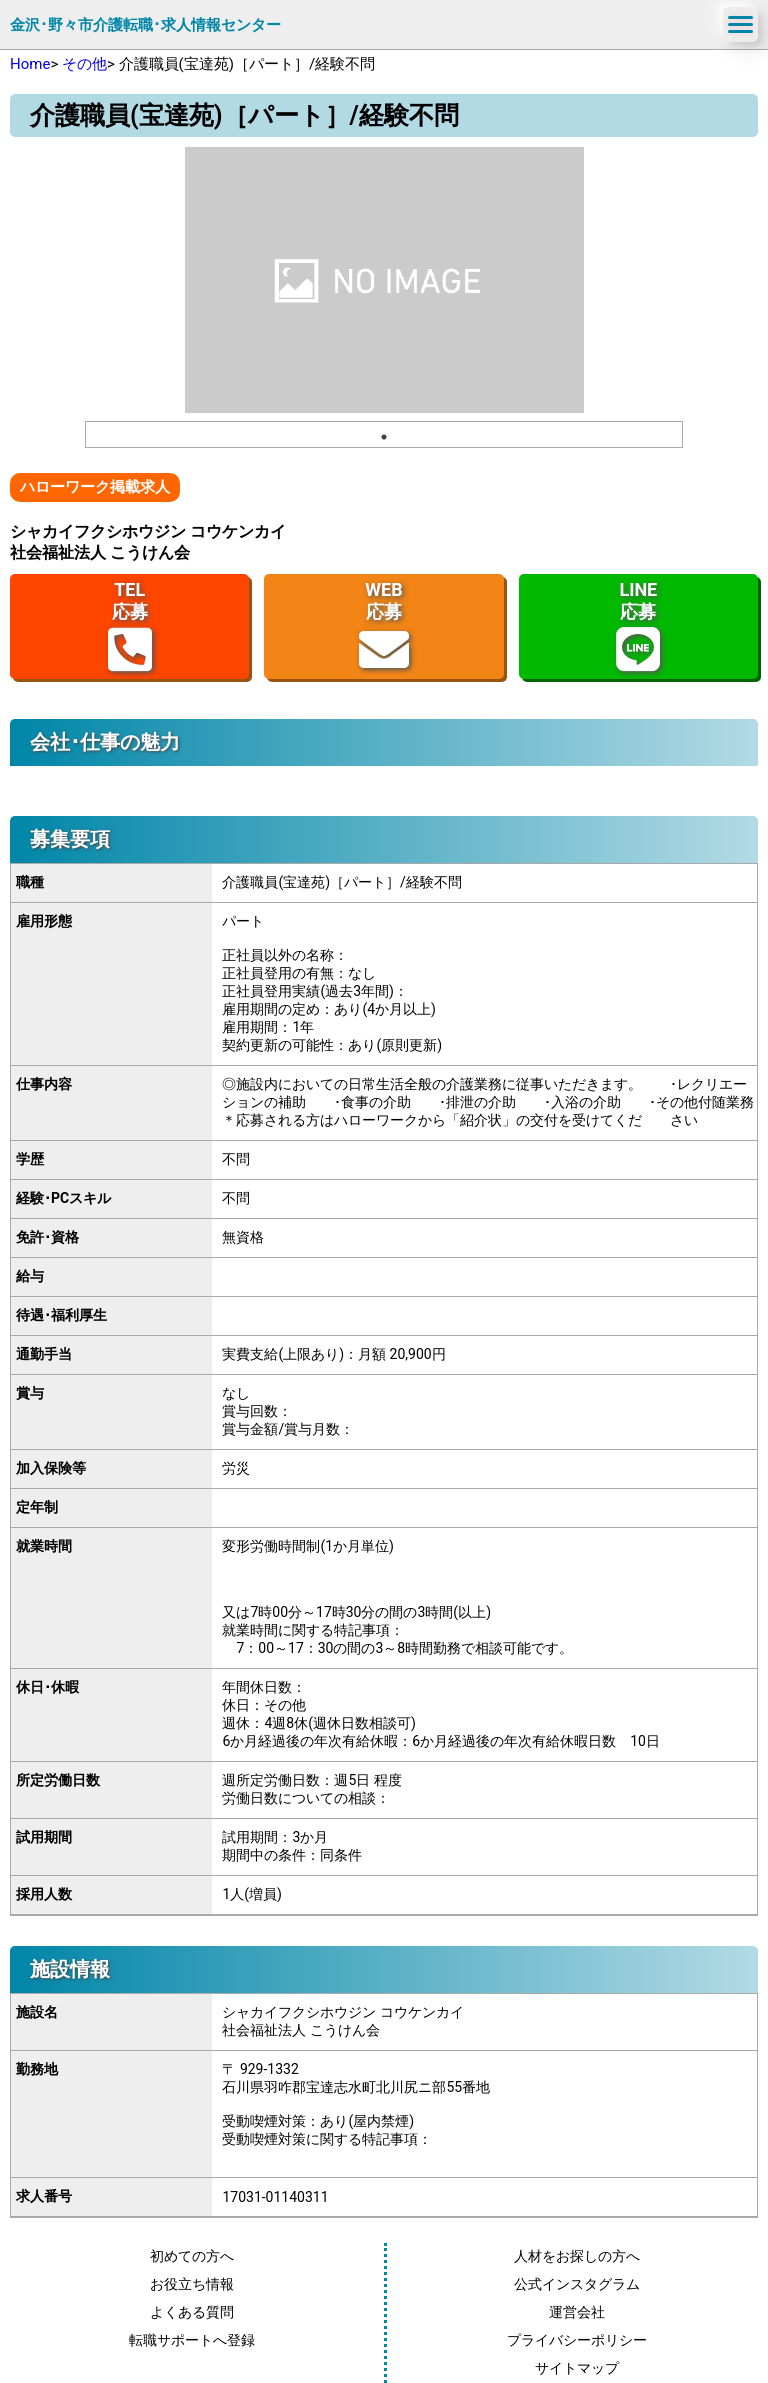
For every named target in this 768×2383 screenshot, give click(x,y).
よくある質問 (192, 2312)
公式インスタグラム (577, 2284)
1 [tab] (384, 437)
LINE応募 (638, 626)
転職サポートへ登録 (192, 2340)
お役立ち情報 (192, 2284)
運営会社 (577, 2312)
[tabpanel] (384, 280)
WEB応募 (384, 626)
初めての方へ (192, 2256)
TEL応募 (130, 626)
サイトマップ (577, 2368)
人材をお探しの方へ (577, 2256)
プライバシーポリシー (577, 2340)
